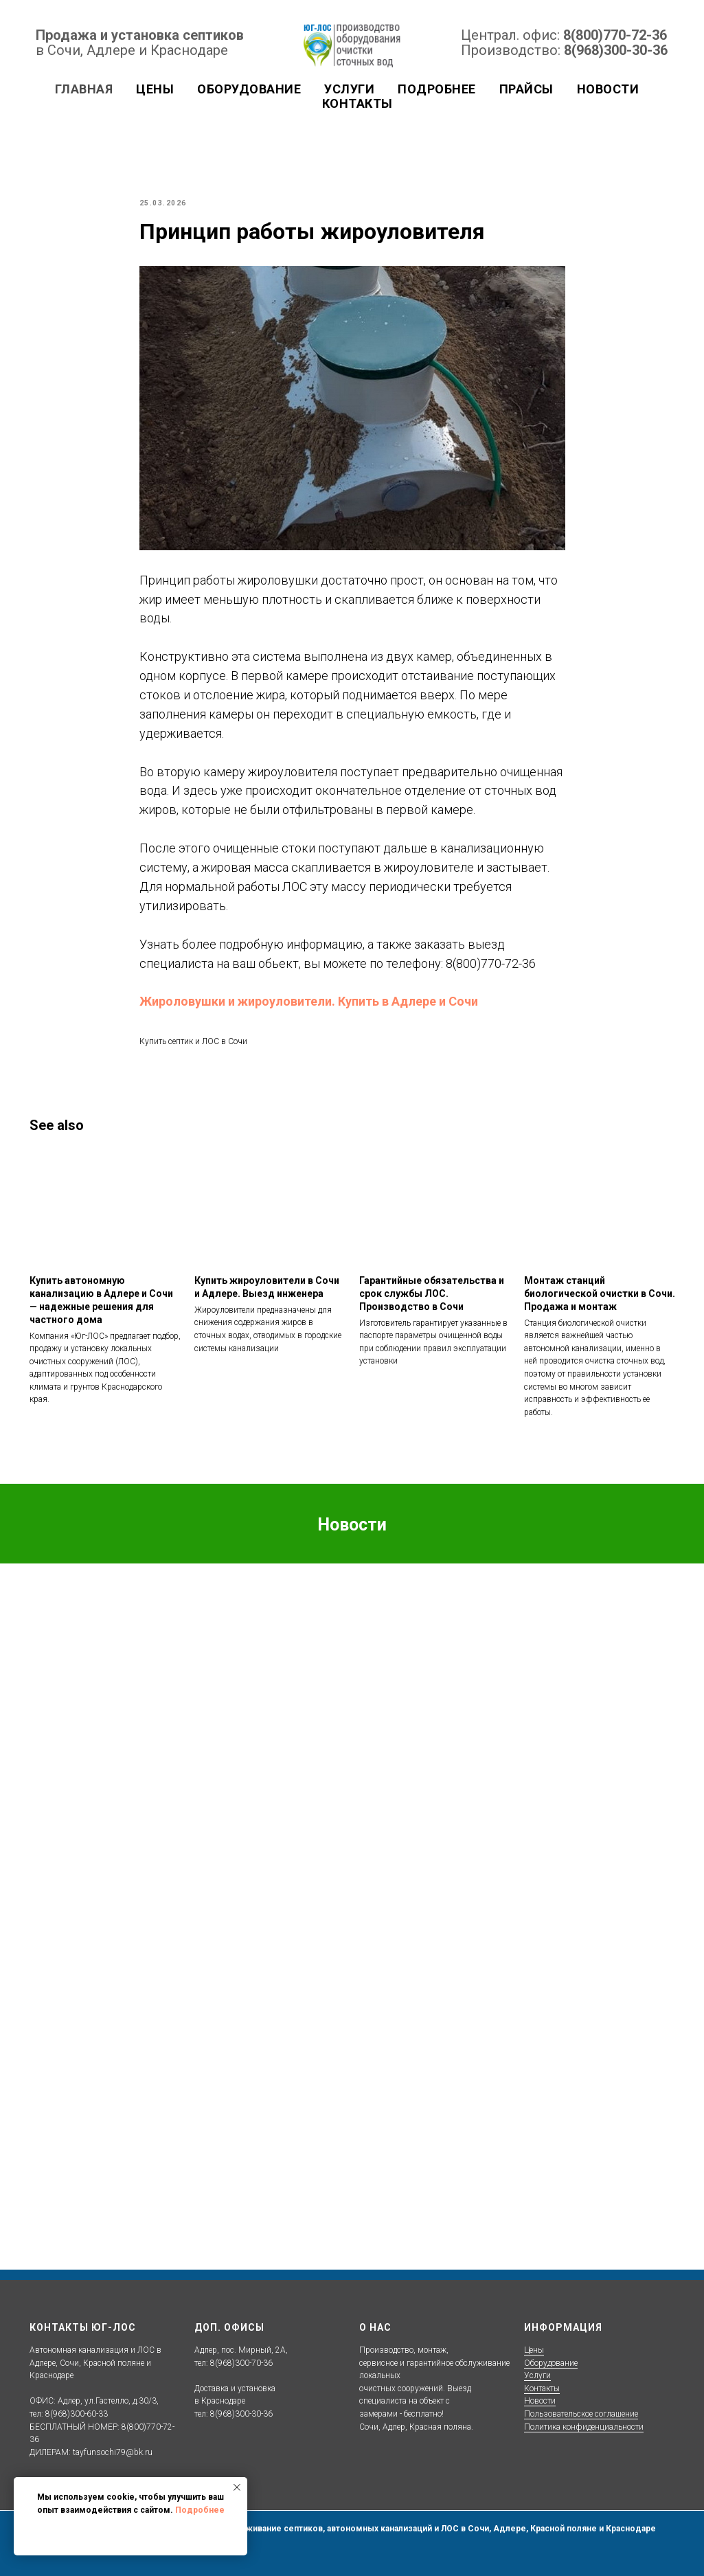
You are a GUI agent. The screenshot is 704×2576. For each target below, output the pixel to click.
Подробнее (200, 2510)
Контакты (357, 103)
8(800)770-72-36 (615, 35)
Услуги (349, 89)
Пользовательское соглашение (581, 2414)
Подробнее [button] (437, 89)
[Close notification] (237, 2487)
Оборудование (551, 2363)
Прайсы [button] (526, 89)
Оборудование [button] (249, 89)
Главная (84, 89)
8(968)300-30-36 (616, 50)
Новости (608, 89)
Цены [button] (155, 89)
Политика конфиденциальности (584, 2427)
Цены (534, 2350)
